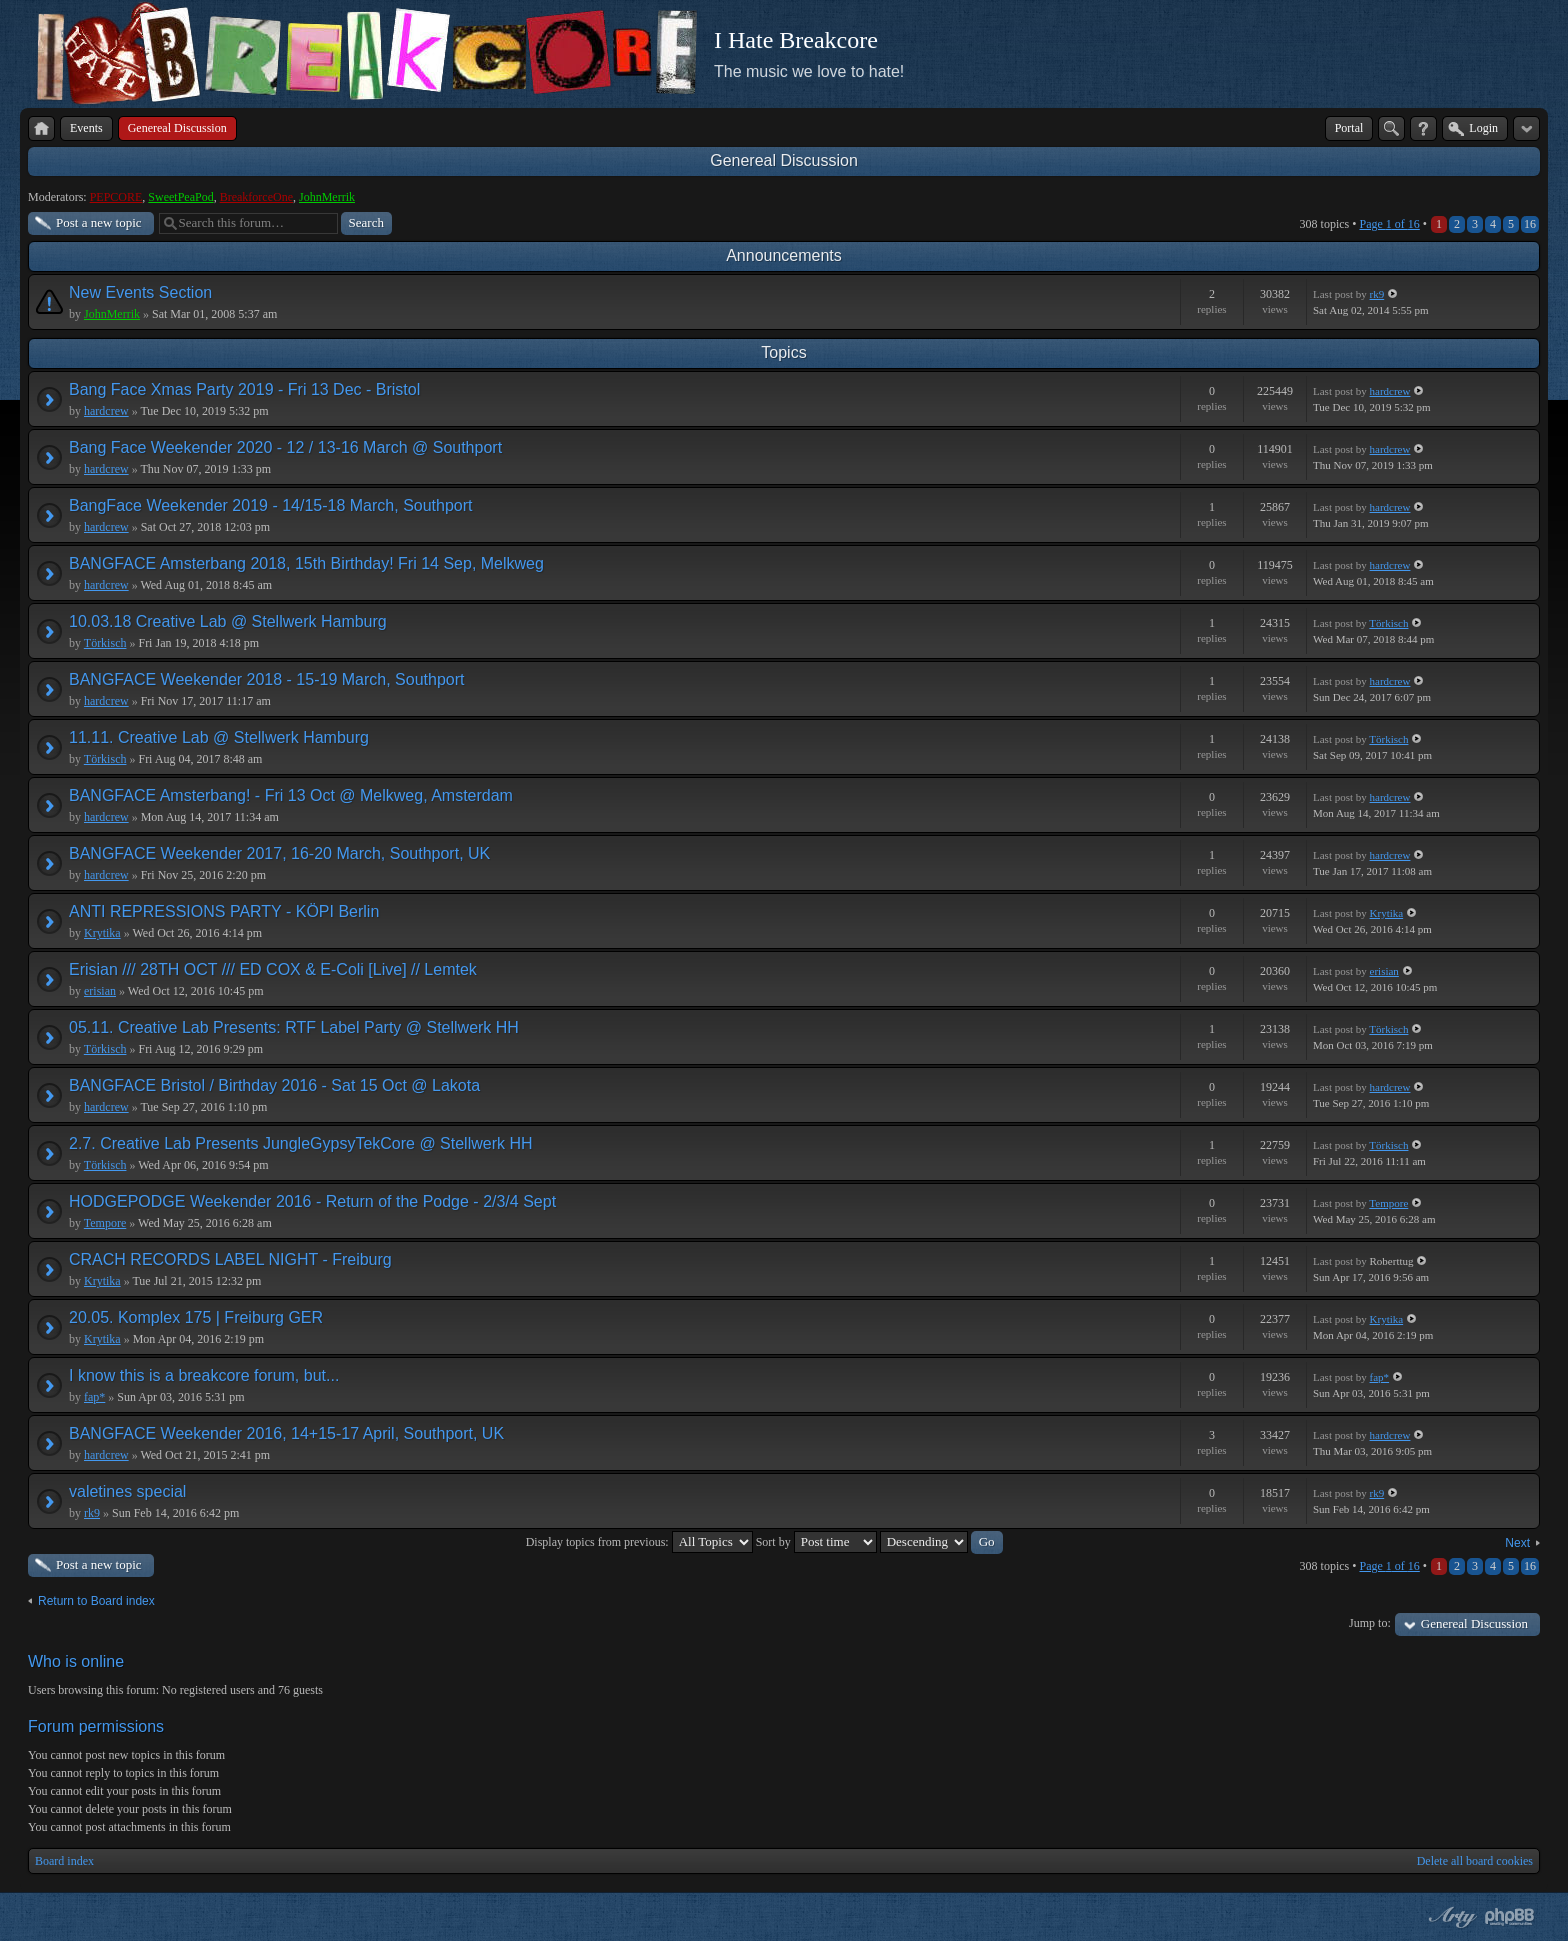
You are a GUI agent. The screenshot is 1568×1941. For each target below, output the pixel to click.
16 (1530, 224)
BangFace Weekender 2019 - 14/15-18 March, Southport (271, 505)
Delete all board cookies (1475, 1861)
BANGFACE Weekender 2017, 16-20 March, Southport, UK (279, 853)
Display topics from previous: (639, 1542)
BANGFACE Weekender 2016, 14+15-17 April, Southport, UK (286, 1433)
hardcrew (106, 411)
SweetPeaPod (180, 197)
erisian (100, 991)
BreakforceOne (256, 197)
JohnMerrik (327, 197)
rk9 (1377, 294)
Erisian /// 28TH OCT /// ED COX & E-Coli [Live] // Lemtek (273, 969)
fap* (94, 1397)
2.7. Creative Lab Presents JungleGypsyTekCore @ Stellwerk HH (301, 1143)
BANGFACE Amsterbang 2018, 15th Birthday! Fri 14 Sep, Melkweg (306, 563)
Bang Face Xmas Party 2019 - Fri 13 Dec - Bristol (244, 389)
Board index (64, 1861)
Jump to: (1370, 1623)
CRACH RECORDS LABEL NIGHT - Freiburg (230, 1259)
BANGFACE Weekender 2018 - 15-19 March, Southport (266, 679)
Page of (1389, 224)
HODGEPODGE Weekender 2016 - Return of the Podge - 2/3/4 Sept (312, 1201)
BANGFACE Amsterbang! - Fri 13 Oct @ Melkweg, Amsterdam (291, 795)
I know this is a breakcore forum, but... (204, 1375)
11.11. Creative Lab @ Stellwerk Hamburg (219, 737)
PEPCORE (116, 197)
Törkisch (105, 643)
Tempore (105, 1223)
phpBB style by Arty (1450, 1917)
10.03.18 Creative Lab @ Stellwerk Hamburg (228, 621)
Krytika (102, 933)
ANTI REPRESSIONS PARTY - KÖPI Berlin (224, 911)
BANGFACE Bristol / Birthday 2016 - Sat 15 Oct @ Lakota (274, 1085)
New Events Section (140, 292)
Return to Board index (96, 1601)
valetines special (127, 1491)
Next (1517, 1543)
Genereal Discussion (784, 160)
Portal (1349, 128)
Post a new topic (99, 222)
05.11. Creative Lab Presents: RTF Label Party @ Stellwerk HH (294, 1027)
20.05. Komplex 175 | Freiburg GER (196, 1317)
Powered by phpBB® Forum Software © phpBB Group (1510, 1917)
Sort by (816, 1542)
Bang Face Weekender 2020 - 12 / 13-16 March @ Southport (285, 447)
